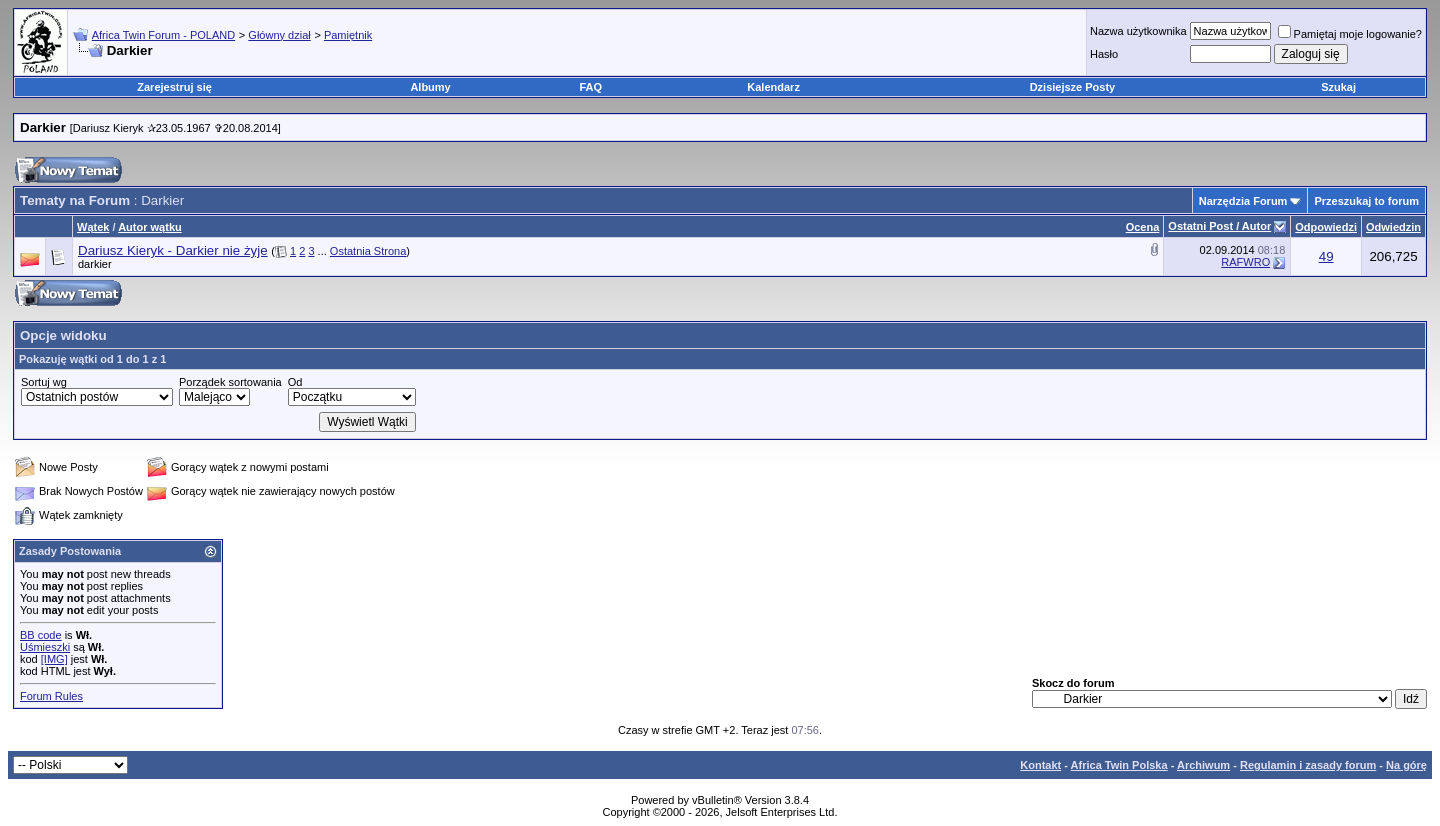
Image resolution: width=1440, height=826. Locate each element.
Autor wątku (150, 227)
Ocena (1143, 227)
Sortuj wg (44, 382)
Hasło (1104, 54)
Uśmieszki (45, 647)
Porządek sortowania (230, 382)
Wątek (93, 227)
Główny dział (279, 35)
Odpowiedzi (1326, 227)
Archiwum (1203, 765)
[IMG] (54, 659)
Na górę (1406, 765)
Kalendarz (773, 87)
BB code (41, 635)
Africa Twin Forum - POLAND (163, 35)
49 (1326, 256)
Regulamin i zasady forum (1308, 765)
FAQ (591, 87)
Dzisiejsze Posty (1073, 87)
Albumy (430, 87)
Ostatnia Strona (368, 251)
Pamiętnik (348, 35)
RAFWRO (1245, 262)
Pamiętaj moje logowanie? (1350, 34)
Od (295, 382)
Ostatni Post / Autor (1219, 226)
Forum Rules (51, 696)
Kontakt (1040, 765)
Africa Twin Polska (1119, 765)
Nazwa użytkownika (1138, 31)
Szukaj (1338, 87)
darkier (95, 264)
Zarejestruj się (174, 87)
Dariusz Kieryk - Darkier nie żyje (173, 250)
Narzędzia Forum (1243, 201)
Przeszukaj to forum (1366, 201)
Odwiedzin (1393, 227)
